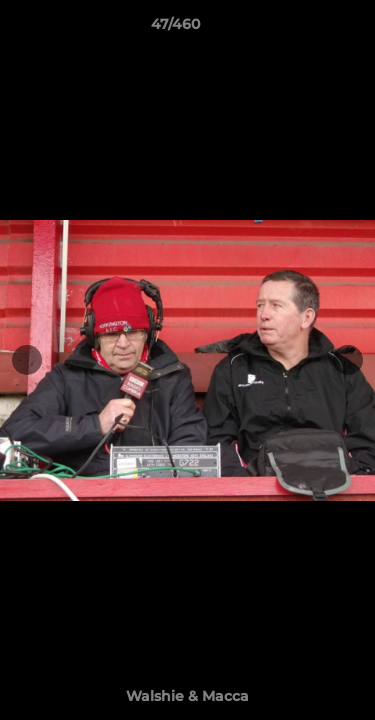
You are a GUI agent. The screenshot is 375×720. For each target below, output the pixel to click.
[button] (303, 29)
